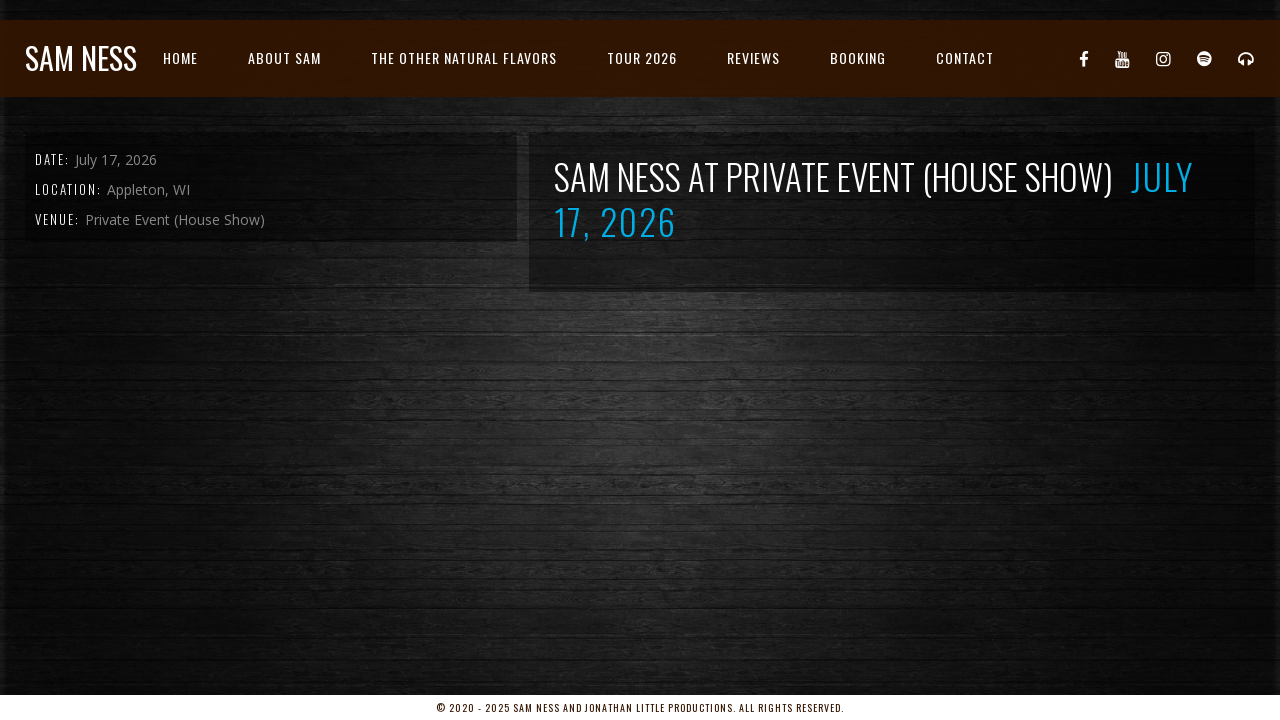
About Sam (284, 57)
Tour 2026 (642, 57)
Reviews (753, 57)
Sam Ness (81, 57)
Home (180, 57)
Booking (858, 57)
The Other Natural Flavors (464, 57)
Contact (965, 57)
